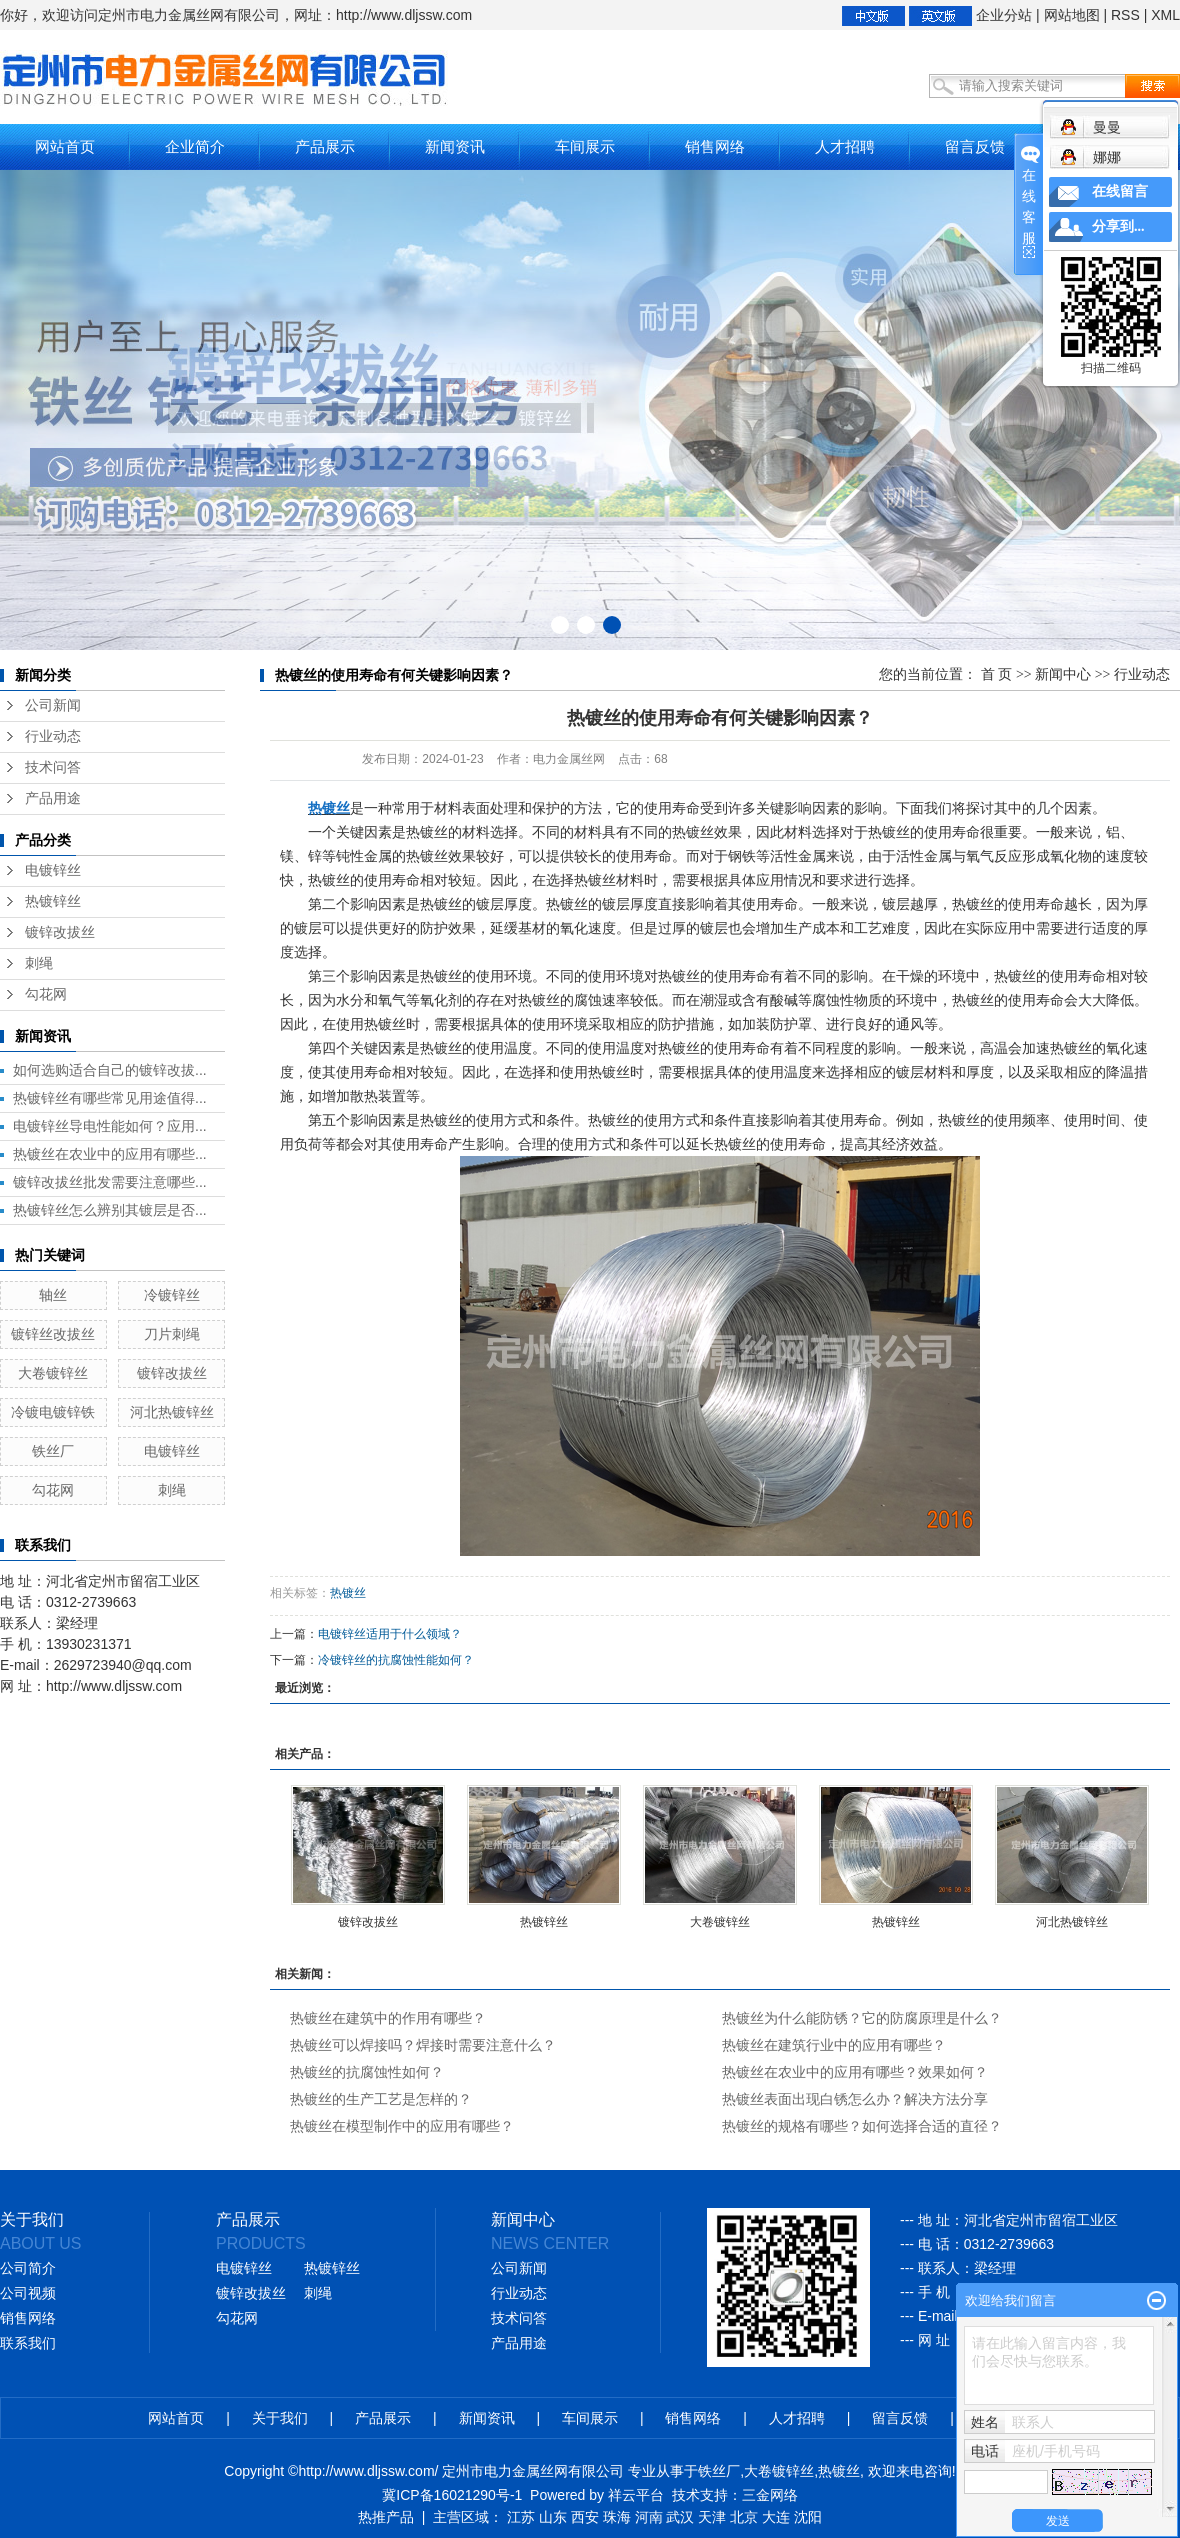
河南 (649, 2517)
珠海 (617, 2517)
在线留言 (1120, 191)
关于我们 (280, 2418)
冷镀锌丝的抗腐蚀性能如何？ (396, 1660)
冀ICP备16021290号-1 (452, 2495)
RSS (1125, 15)
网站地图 (1072, 15)
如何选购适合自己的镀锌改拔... (110, 1070)
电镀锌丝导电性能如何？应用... (110, 1126)
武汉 (680, 2517)
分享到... (1118, 226)
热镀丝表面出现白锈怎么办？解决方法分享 (855, 2099)
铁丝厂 (53, 1451)
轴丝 (53, 1295)
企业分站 (1004, 15)
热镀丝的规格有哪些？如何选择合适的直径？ (862, 2126)
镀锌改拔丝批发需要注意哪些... (110, 1182)
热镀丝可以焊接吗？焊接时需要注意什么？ (423, 2045)
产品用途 (53, 798)
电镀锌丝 (53, 870)
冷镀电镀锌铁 (53, 1412)
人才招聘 (845, 146)
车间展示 (585, 146)
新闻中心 (1063, 674)
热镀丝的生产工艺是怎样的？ (381, 2099)
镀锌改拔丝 (60, 932)
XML (1165, 15)
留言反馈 (975, 146)
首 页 (997, 674)
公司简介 (28, 2268)
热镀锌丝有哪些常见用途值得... (110, 1098)
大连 (776, 2517)
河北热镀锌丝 (172, 1412)
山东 (553, 2517)
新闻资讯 (455, 146)
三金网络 (770, 2495)
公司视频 (28, 2293)
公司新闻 (53, 705)
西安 (585, 2517)
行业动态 (53, 736)
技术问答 (53, 767)
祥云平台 (636, 2495)
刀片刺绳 (172, 1334)
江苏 (521, 2517)
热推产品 (386, 2517)
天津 (712, 2517)
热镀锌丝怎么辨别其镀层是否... (110, 1210)
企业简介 (195, 146)
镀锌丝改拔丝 (53, 1334)
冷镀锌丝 (172, 1295)
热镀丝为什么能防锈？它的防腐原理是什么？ (862, 2018)
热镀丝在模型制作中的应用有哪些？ (402, 2126)
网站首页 (65, 146)
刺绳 (39, 963)
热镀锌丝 (53, 901)
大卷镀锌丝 (53, 1373)
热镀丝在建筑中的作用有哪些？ (388, 2018)
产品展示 (325, 146)
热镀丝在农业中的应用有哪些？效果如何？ (855, 2072)
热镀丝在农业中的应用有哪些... (110, 1154)
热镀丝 (348, 1593)
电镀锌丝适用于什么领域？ (390, 1634)
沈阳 (808, 2517)
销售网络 (715, 146)
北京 (744, 2517)
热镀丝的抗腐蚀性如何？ (367, 2072)
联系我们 (28, 2343)
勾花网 (46, 994)
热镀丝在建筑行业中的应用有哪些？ (834, 2045)
